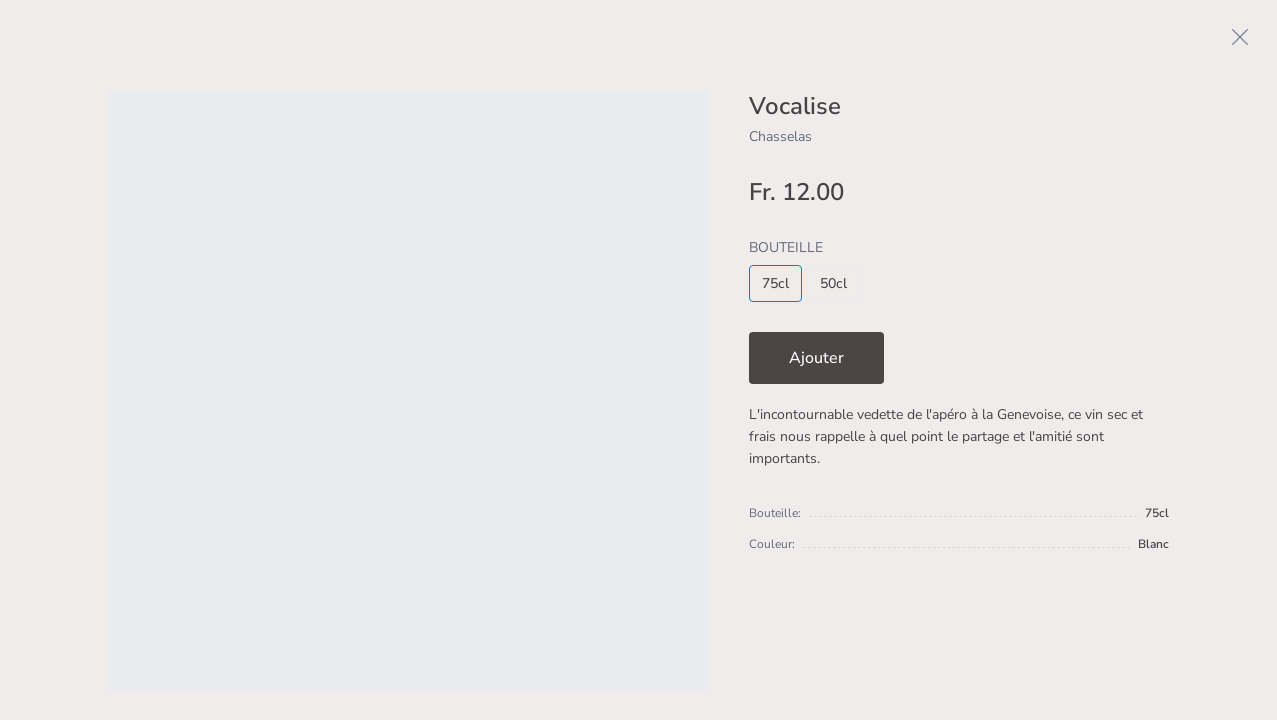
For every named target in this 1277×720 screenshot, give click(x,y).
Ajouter (816, 358)
